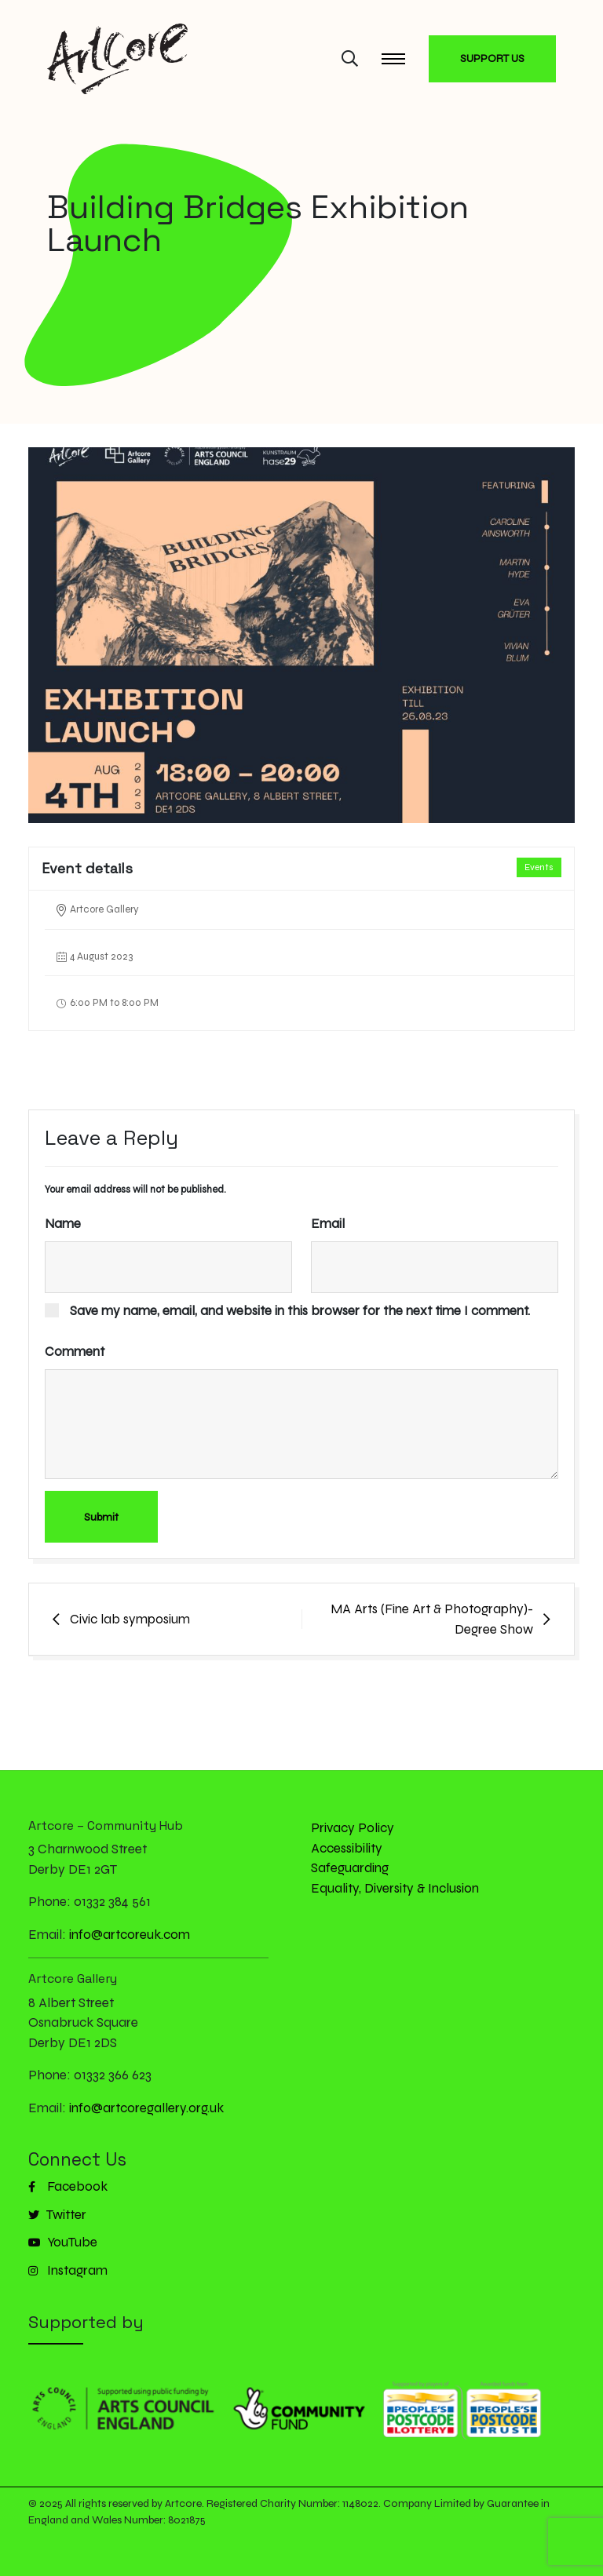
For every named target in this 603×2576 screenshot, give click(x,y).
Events (539, 867)
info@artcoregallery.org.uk (146, 2108)
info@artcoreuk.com (129, 1934)
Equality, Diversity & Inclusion (395, 1888)
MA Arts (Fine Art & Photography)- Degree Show (432, 1619)
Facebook (68, 2186)
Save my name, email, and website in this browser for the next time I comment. (300, 1311)
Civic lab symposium (130, 1619)
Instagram (68, 2270)
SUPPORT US (492, 58)
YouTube (62, 2242)
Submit (101, 1517)
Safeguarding (350, 1868)
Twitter (57, 2214)
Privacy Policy (352, 1828)
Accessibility (346, 1848)
